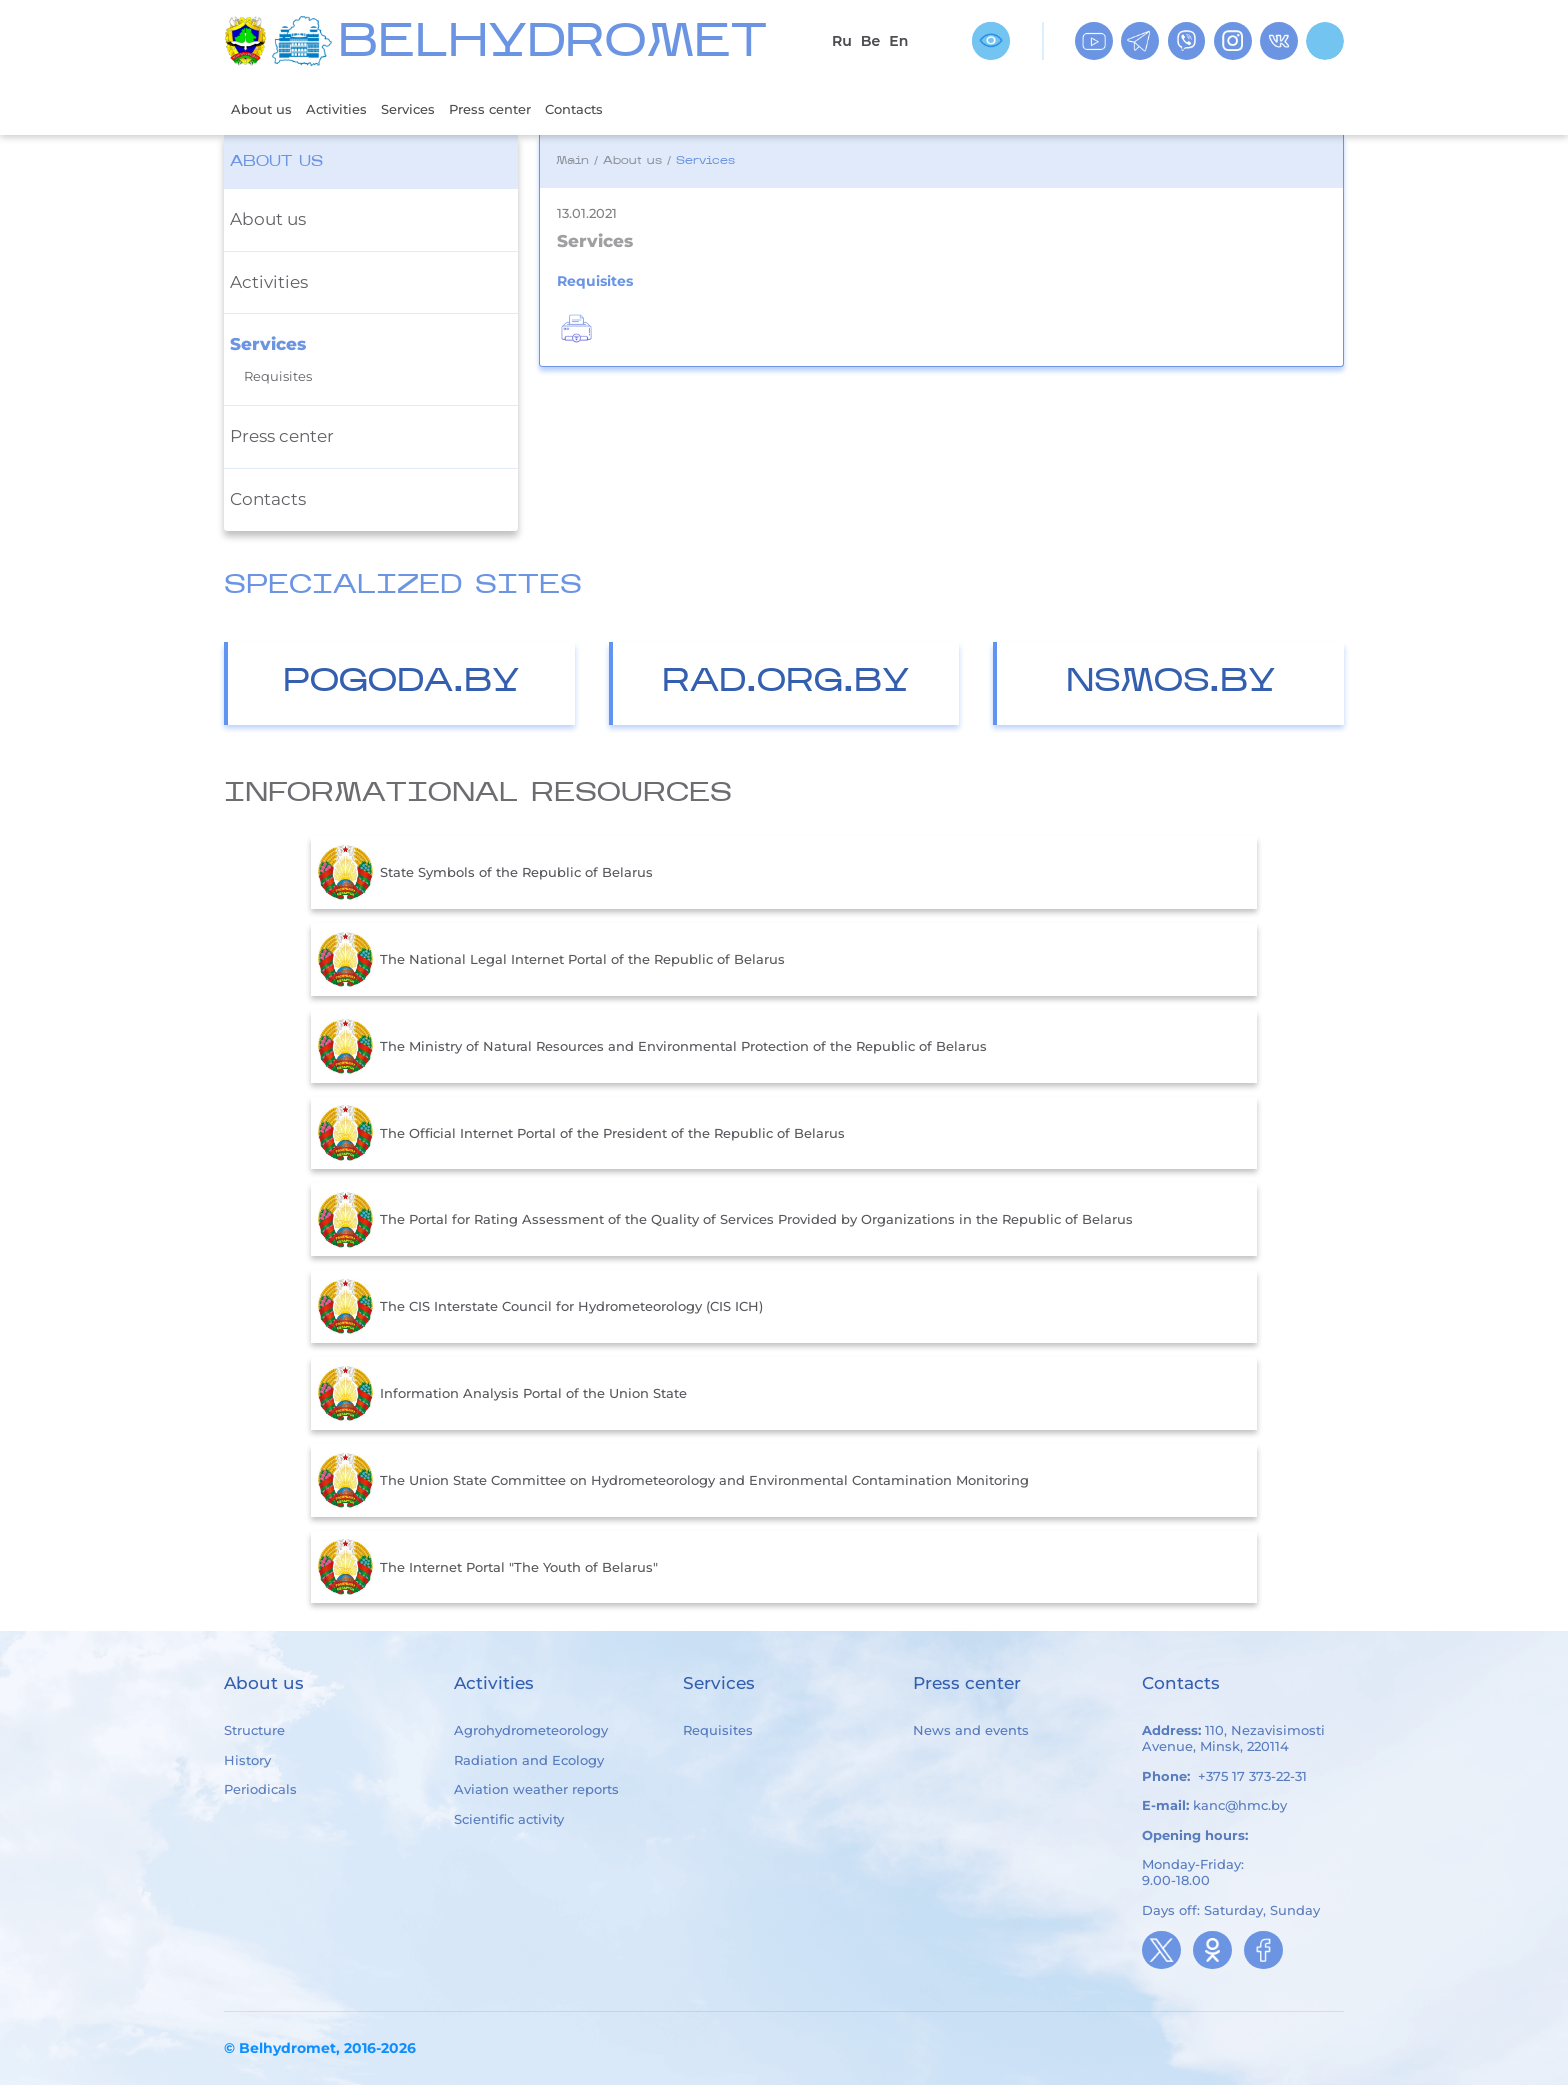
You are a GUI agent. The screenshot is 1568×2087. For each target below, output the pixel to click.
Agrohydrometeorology (531, 1733)
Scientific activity (509, 1821)
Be (870, 41)
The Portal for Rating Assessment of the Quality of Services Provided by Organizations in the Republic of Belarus (725, 1222)
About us (265, 109)
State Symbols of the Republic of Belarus (485, 875)
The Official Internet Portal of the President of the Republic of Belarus (581, 1135)
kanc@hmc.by (1240, 1807)
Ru (842, 41)
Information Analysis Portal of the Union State (502, 1396)
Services (428, 109)
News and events (971, 1733)
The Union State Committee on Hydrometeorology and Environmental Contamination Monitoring (673, 1483)
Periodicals (260, 1791)
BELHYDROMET (552, 44)
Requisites (278, 378)
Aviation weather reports (536, 1791)
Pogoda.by (401, 684)
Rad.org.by (786, 684)
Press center (520, 109)
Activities (348, 109)
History (247, 1762)
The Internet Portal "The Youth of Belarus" (488, 1569)
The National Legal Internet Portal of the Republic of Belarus (551, 962)
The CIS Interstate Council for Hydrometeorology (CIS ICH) (540, 1309)
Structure (254, 1733)
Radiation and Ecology (529, 1762)
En (898, 41)
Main (572, 163)
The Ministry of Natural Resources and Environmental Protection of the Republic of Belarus (652, 1049)
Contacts (616, 109)
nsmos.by (1171, 684)
